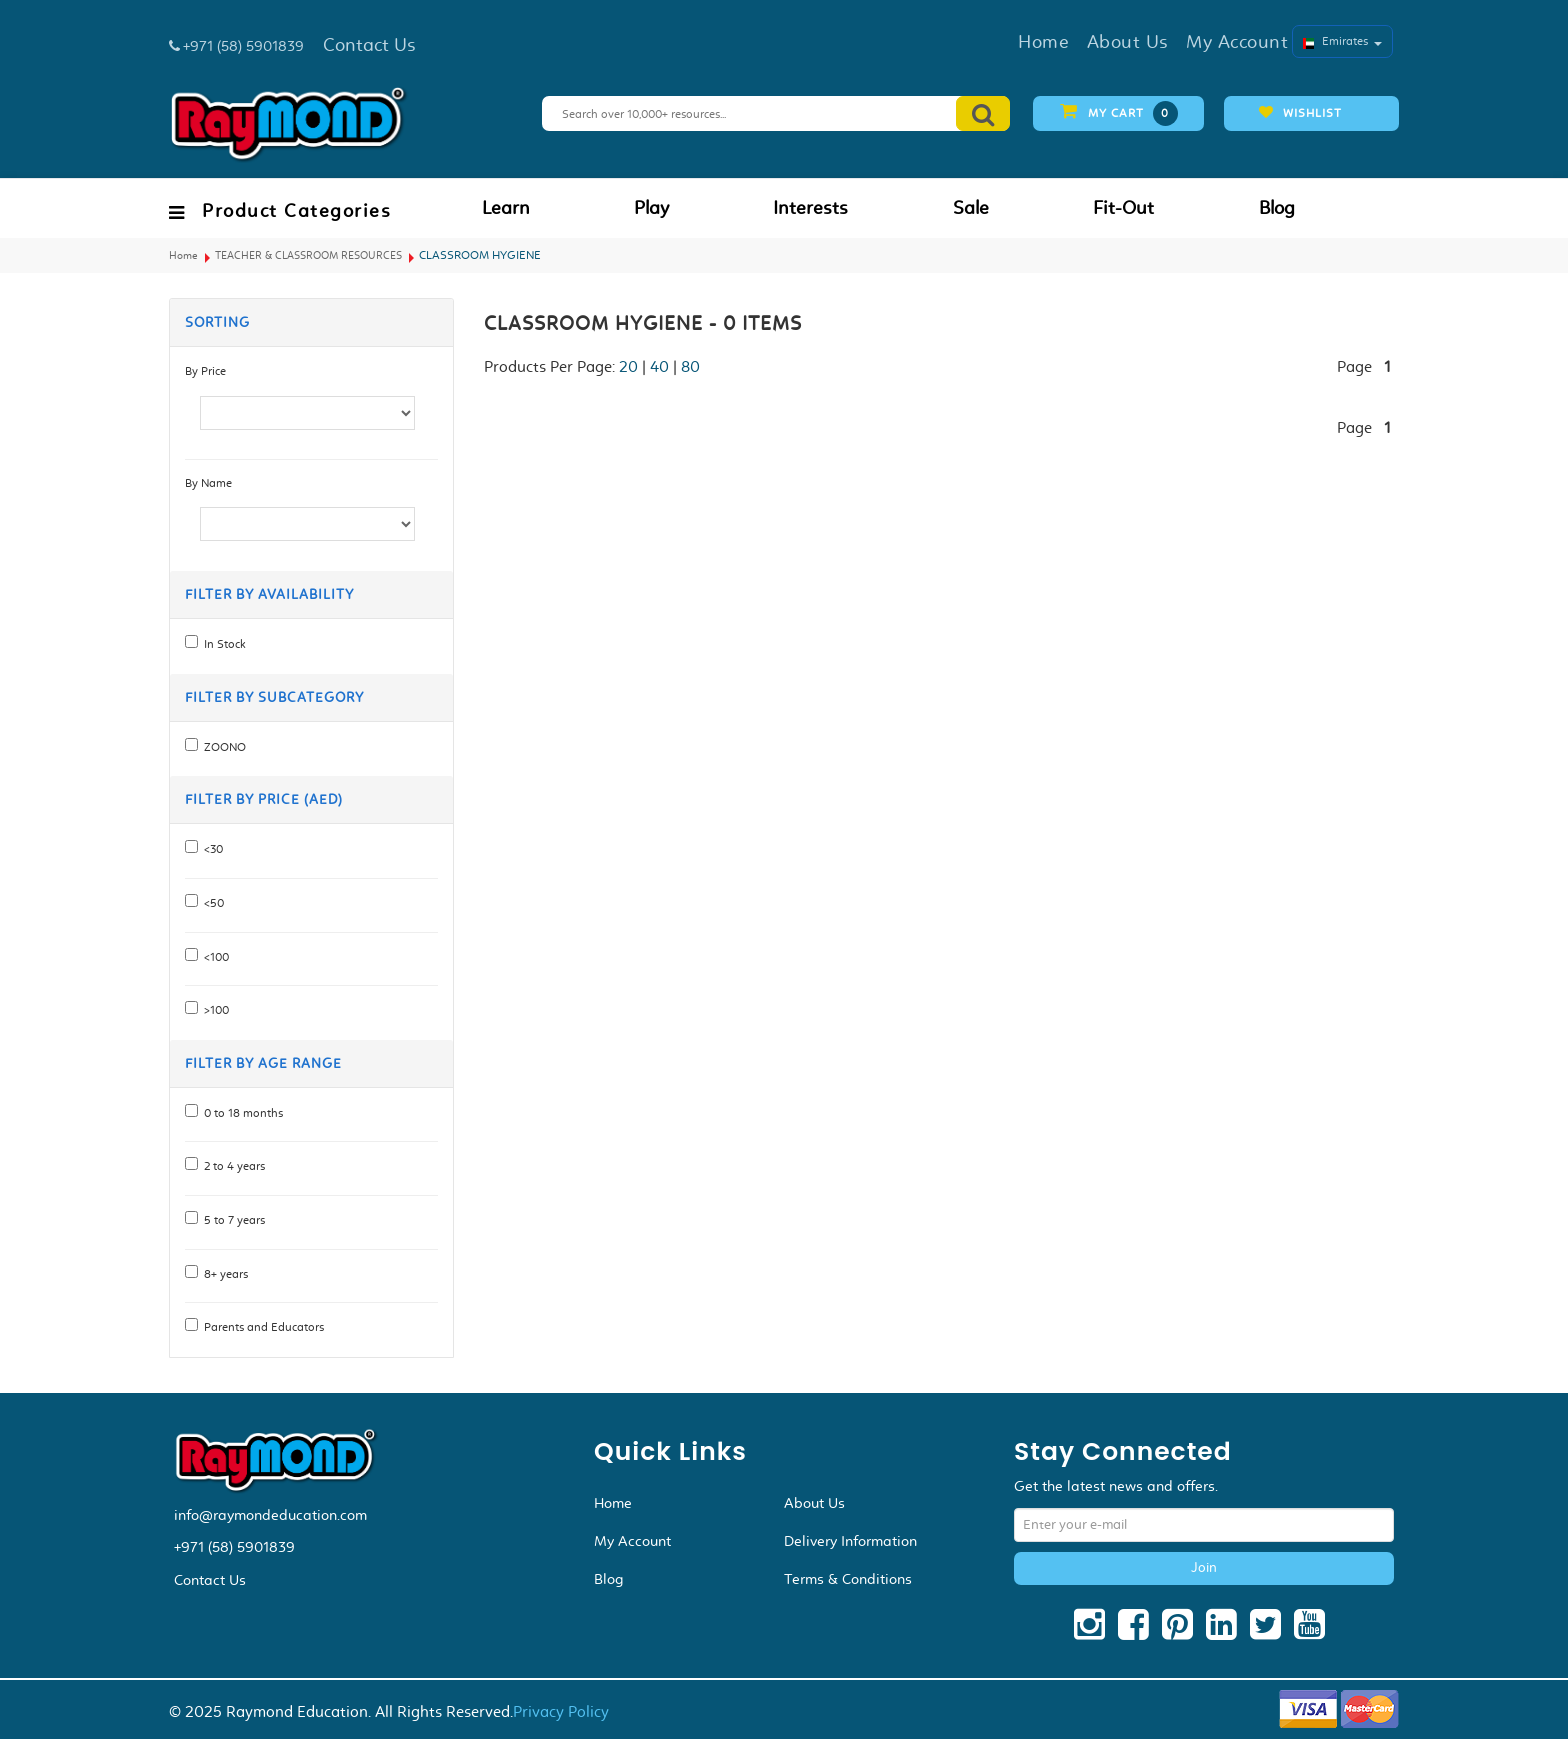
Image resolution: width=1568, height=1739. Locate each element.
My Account (632, 1541)
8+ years (223, 1274)
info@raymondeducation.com (270, 1515)
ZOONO (222, 747)
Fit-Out (1123, 208)
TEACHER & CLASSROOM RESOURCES (308, 255)
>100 (213, 1010)
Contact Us (210, 1580)
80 (690, 366)
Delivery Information (850, 1541)
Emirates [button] (1342, 41)
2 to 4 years (231, 1166)
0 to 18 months (240, 1113)
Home (183, 255)
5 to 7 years (231, 1220)
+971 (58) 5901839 (234, 1547)
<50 (211, 903)
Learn (506, 208)
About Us (814, 1503)
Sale (971, 208)
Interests (810, 208)
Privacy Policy (561, 1711)
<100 (213, 957)
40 (659, 366)
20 (628, 366)
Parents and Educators (261, 1327)
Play (651, 208)
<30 (210, 849)
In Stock (222, 644)
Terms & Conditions (848, 1579)
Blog (1277, 208)
